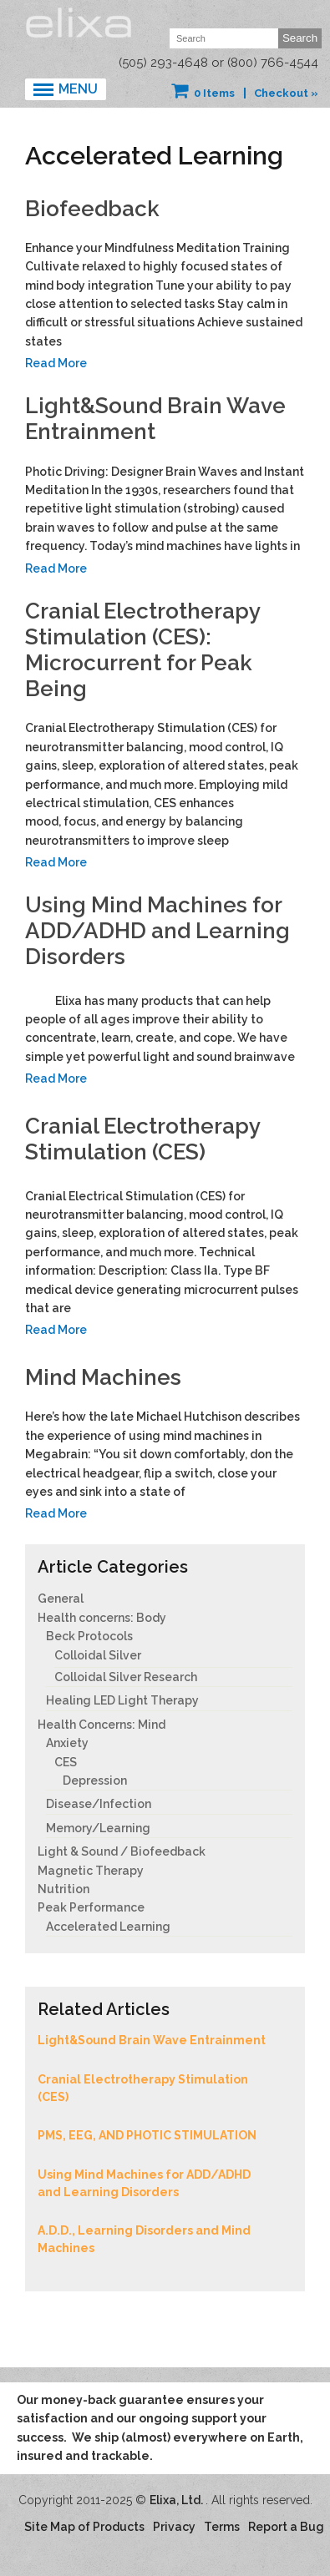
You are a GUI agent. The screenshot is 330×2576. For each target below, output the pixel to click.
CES (65, 1762)
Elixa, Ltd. (178, 2500)
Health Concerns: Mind (101, 1724)
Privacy (174, 2526)
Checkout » (286, 93)
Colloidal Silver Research (125, 1677)
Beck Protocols (89, 1636)
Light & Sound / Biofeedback (122, 1851)
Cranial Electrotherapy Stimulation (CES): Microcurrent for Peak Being (142, 650)
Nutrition (63, 1889)
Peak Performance (91, 1907)
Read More (56, 363)
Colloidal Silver (97, 1655)
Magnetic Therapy (91, 1870)
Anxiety (67, 1743)
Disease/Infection (98, 1804)
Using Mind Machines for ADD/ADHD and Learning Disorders (157, 930)
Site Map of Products (84, 2526)
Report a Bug (286, 2526)
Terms (222, 2526)
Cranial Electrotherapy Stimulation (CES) (142, 1139)
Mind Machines (103, 1377)
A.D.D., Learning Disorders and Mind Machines (144, 2239)
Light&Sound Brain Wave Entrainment (152, 2040)
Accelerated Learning (108, 1926)
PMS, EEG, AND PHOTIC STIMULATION (147, 2135)
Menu (78, 89)
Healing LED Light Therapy (122, 1700)
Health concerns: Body (102, 1617)
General (61, 1598)
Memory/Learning (98, 1828)
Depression (95, 1780)
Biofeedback (92, 208)
